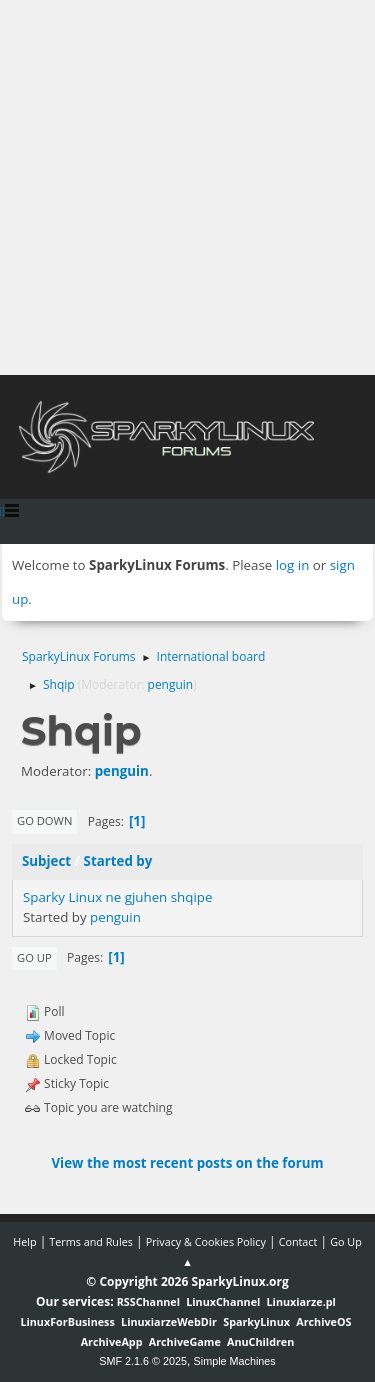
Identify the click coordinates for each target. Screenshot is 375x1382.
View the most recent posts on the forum (187, 1163)
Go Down (44, 820)
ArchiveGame (185, 1341)
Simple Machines (235, 1361)
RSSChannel (148, 1301)
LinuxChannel (223, 1301)
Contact (298, 1241)
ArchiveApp (112, 1341)
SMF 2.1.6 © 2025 (143, 1361)
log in (293, 565)
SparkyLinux (256, 1321)
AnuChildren (260, 1341)
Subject (46, 861)
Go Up (34, 957)
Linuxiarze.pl (301, 1301)
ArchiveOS (323, 1321)
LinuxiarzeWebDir (169, 1321)
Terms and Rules (91, 1241)
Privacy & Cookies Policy (206, 1241)
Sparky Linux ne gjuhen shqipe (117, 897)
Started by (118, 861)
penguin (171, 684)
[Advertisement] (187, 187)
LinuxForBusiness (67, 1321)
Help (24, 1241)
